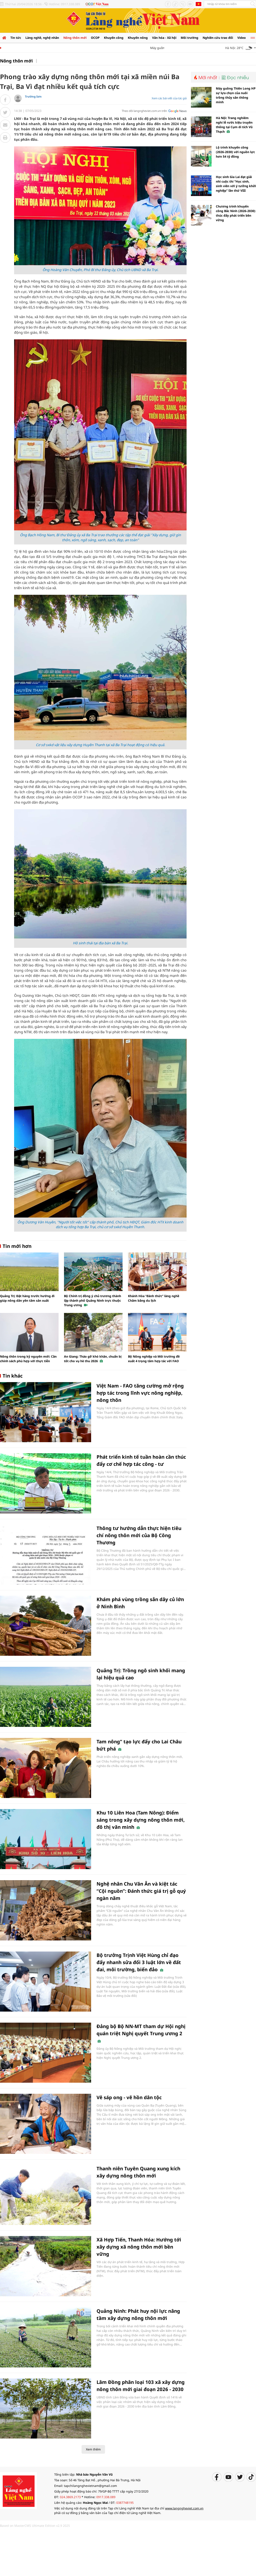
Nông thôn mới (75, 38)
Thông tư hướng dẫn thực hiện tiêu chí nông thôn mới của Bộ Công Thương (139, 1535)
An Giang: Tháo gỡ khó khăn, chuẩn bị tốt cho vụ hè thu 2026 (92, 1358)
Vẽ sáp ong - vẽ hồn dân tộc (129, 2097)
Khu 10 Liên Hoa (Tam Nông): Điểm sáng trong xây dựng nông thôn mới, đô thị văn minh (141, 1819)
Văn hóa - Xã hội (164, 38)
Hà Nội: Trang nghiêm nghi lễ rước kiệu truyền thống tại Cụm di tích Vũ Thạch (234, 125)
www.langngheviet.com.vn (184, 2508)
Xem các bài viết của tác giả (169, 98)
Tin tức (15, 38)
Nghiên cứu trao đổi (218, 38)
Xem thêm (93, 2449)
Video (241, 38)
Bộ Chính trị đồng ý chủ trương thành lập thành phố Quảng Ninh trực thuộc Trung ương (92, 1300)
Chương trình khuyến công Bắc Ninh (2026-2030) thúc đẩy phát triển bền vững (235, 213)
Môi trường (189, 38)
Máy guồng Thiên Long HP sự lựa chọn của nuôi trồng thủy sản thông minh (236, 95)
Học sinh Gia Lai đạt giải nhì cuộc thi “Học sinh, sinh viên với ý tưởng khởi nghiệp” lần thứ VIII (236, 184)
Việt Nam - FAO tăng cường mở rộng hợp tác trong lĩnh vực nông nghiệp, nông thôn (140, 1392)
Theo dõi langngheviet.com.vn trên (144, 111)
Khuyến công (113, 38)
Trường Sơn (33, 96)
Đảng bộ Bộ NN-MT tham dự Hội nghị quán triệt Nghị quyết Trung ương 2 (141, 2033)
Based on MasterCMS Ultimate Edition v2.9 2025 (35, 2526)
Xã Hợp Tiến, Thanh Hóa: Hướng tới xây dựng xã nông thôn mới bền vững (139, 2246)
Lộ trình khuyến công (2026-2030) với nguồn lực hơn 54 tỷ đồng (235, 152)
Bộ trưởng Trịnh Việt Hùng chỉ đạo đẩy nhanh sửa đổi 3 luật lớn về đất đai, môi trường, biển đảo (139, 1962)
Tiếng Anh (198, 4)
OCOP (95, 38)
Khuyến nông (138, 38)
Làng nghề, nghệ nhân (42, 38)
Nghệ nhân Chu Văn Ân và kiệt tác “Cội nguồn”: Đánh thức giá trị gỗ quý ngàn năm (141, 1890)
